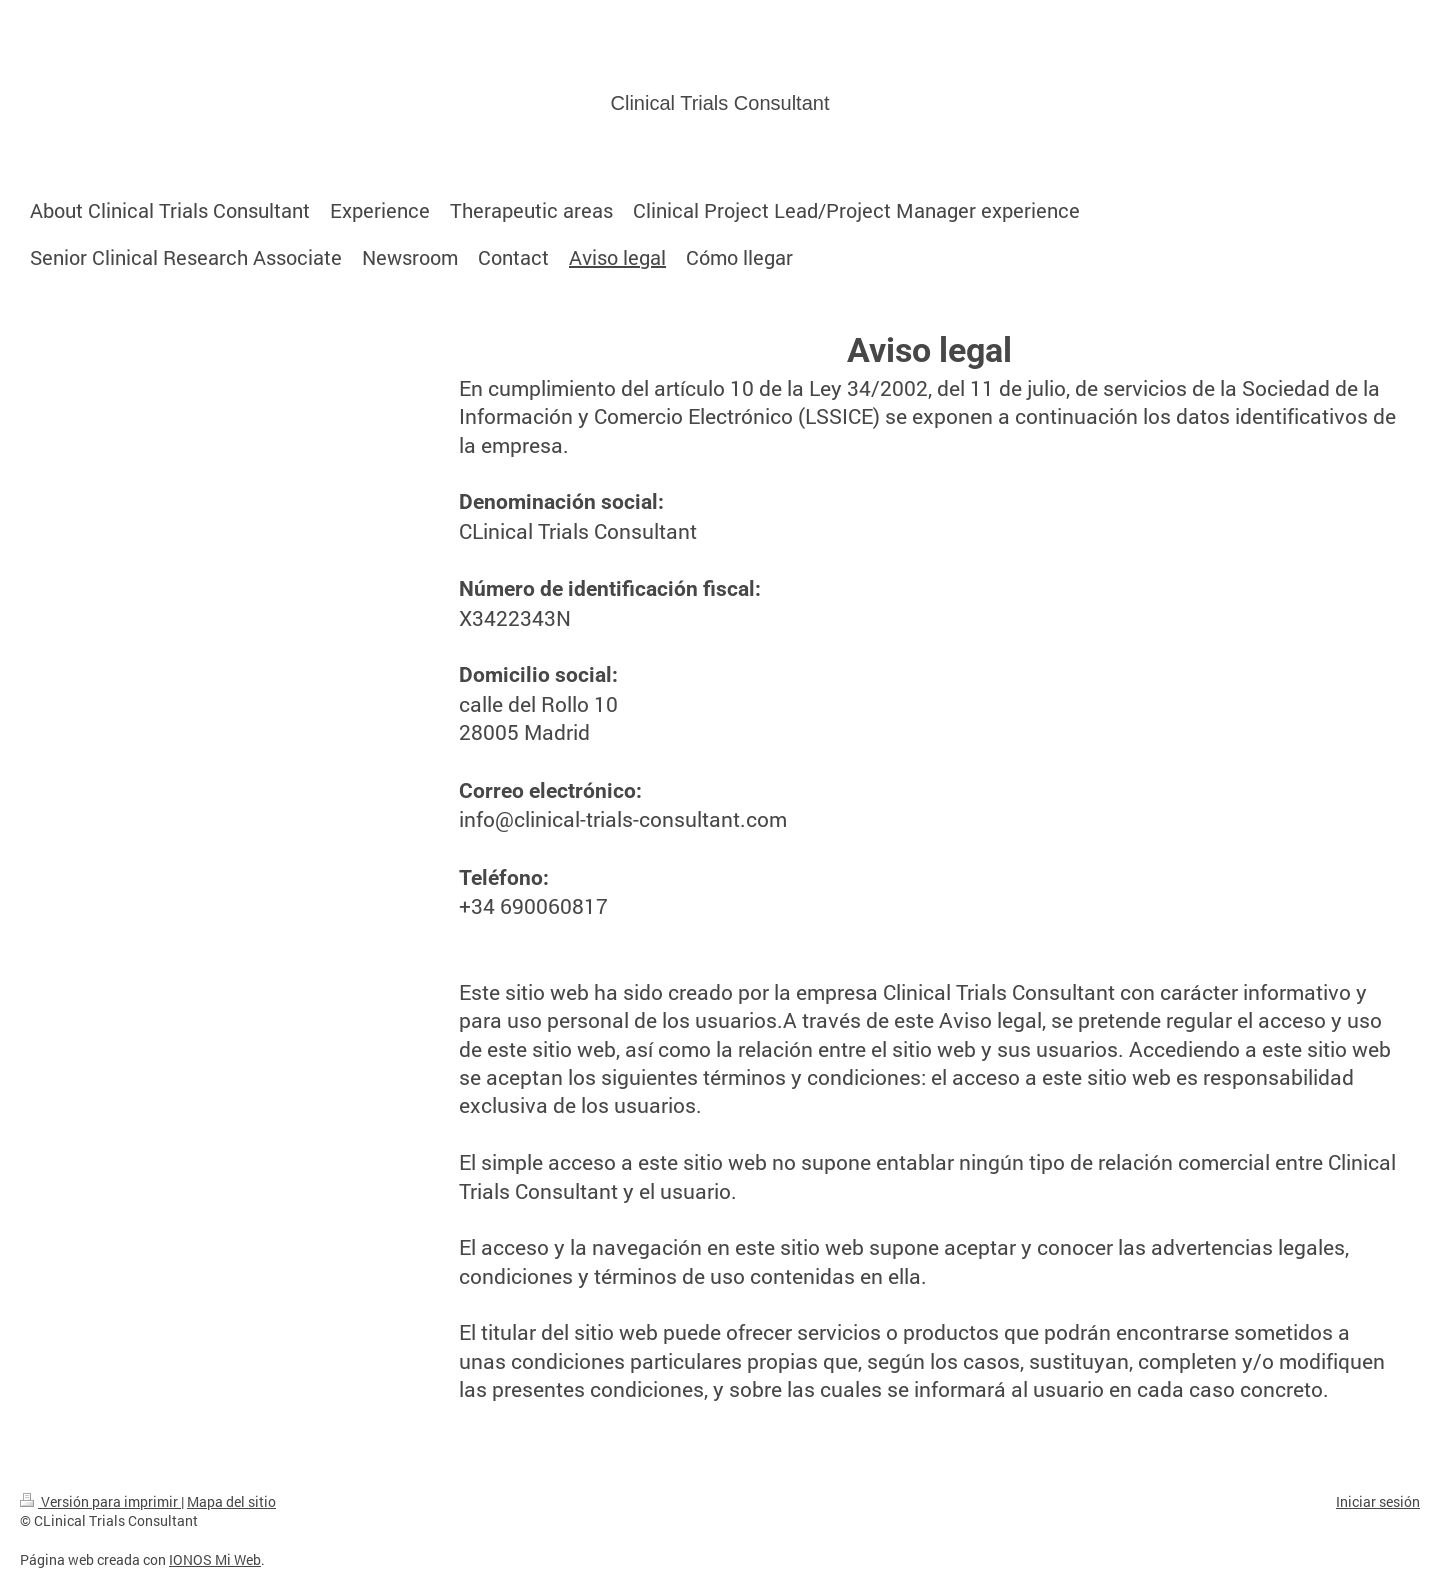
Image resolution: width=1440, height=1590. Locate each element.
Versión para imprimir (100, 1501)
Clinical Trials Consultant (720, 103)
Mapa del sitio (231, 1501)
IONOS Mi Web (215, 1559)
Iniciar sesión (1378, 1501)
